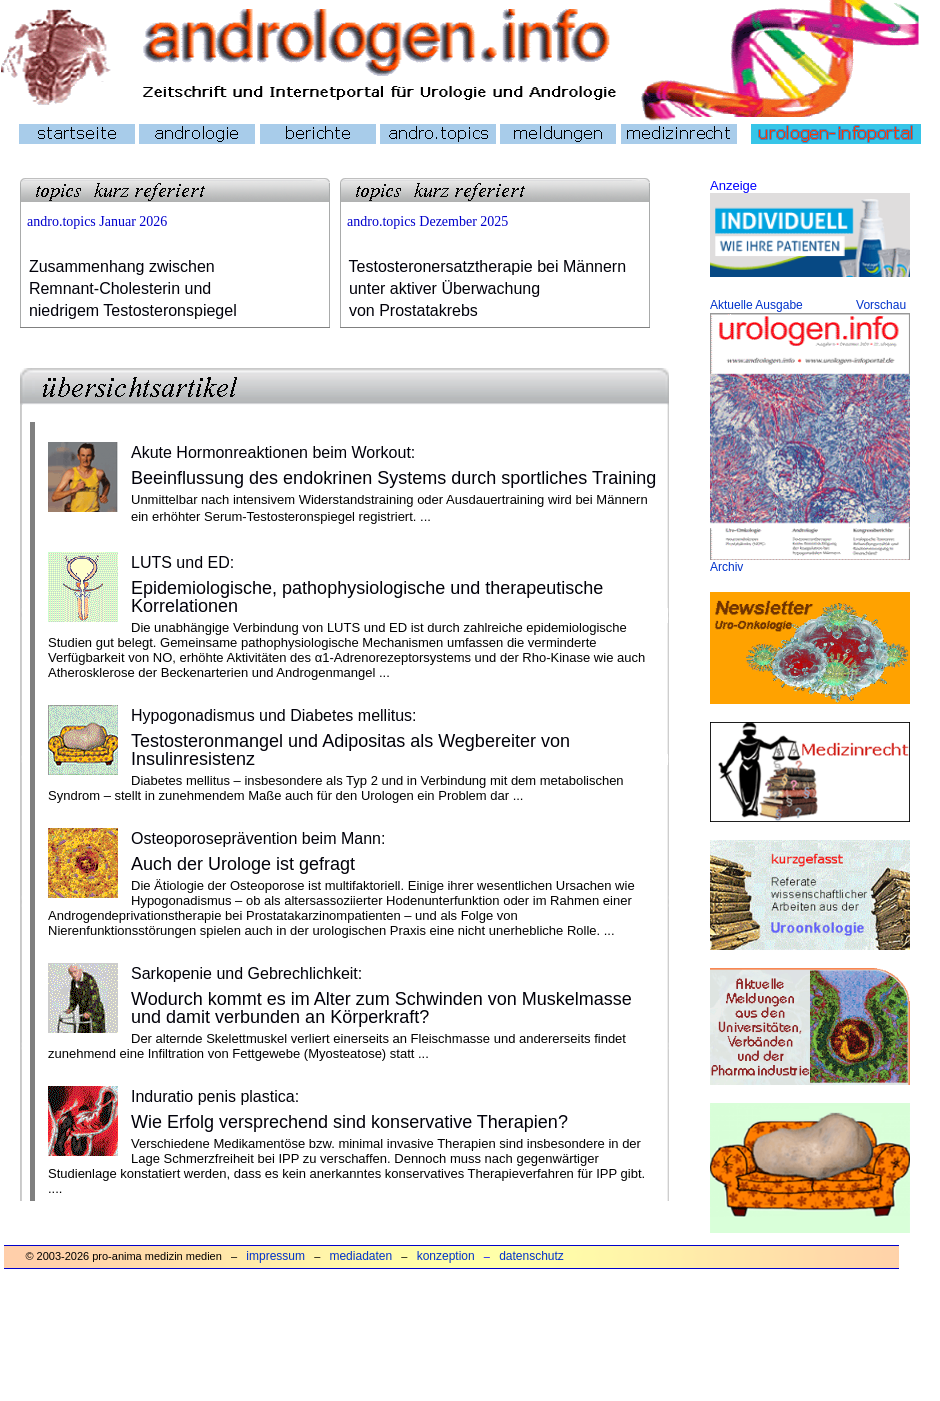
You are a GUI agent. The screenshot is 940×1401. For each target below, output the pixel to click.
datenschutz (531, 1256)
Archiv (726, 567)
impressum (275, 1256)
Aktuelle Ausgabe (756, 305)
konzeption (446, 1256)
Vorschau (881, 305)
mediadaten (360, 1256)
